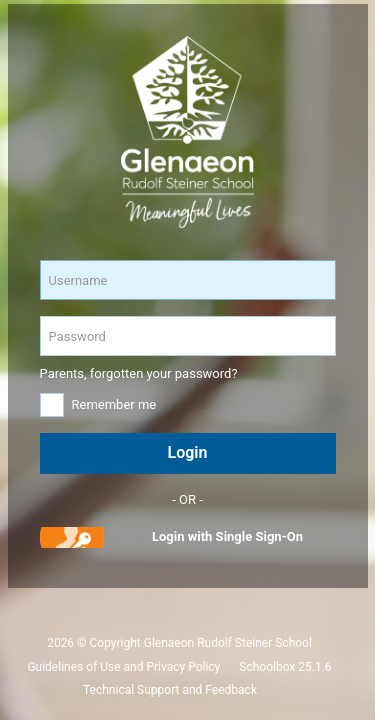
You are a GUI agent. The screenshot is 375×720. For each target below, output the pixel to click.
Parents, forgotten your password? (139, 373)
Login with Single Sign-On (227, 536)
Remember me (114, 404)
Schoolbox (267, 667)
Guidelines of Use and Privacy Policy (123, 667)
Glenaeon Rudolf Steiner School (228, 643)
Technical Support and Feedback (170, 690)
